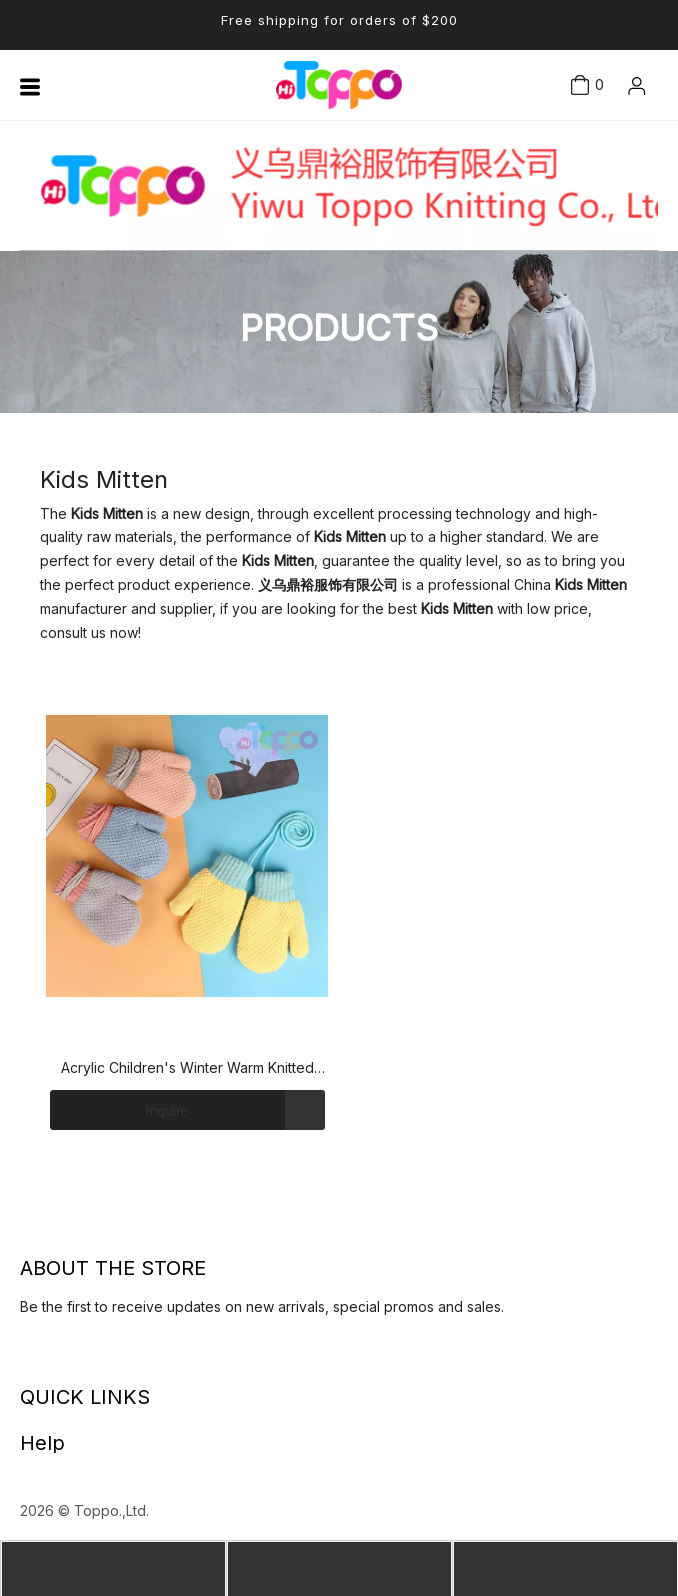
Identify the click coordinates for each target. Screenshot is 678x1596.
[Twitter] (63, 1358)
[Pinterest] (120, 1358)
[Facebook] (44, 1358)
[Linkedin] (25, 1358)
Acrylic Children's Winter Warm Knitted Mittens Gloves (187, 1069)
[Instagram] (101, 1358)
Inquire (119, 1110)
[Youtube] (82, 1358)
